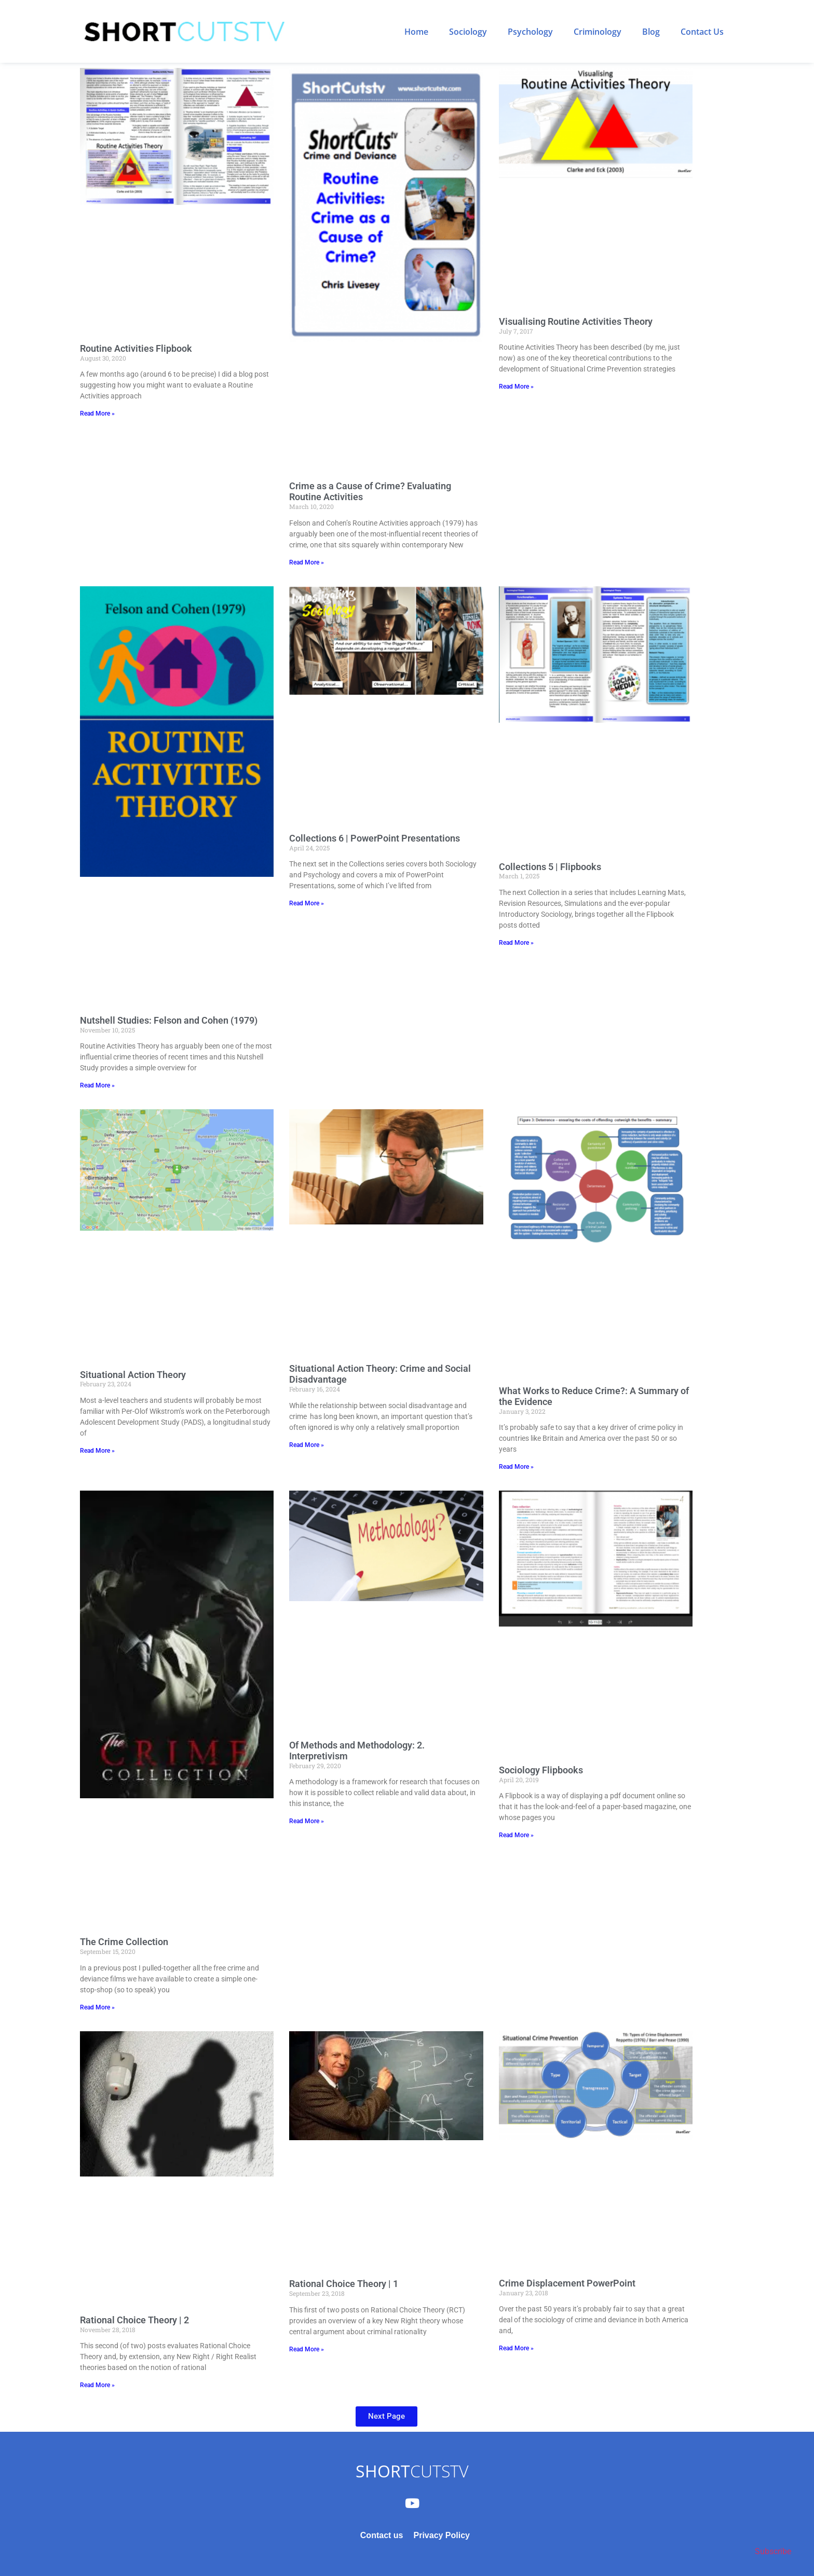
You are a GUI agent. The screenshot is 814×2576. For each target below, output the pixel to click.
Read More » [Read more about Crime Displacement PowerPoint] (516, 2348)
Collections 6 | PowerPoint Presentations (374, 838)
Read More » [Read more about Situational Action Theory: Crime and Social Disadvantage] (306, 1445)
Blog (651, 31)
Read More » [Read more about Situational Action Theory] (97, 1450)
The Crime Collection (124, 1941)
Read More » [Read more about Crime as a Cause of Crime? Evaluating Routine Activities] (306, 562)
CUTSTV (412, 2471)
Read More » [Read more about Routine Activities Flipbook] (97, 413)
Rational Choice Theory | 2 (134, 2320)
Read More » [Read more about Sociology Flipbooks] (516, 1835)
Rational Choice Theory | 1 (343, 2283)
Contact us (381, 2535)
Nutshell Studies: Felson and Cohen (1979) (168, 1020)
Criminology (597, 31)
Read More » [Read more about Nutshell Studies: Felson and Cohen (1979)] (97, 1085)
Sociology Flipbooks (541, 1770)
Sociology (468, 31)
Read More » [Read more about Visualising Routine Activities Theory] (516, 386)
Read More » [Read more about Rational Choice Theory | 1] (306, 2349)
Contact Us (702, 31)
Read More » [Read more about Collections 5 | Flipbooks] (516, 942)
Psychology (530, 31)
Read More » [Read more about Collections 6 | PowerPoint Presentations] (306, 903)
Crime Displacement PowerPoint (567, 2283)
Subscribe (773, 2551)
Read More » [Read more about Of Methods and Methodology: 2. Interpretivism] (306, 1821)
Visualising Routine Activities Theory (576, 321)
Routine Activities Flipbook (136, 348)
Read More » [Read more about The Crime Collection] (97, 2007)
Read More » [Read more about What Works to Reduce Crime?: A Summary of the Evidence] (516, 1466)
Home (416, 31)
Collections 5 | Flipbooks (550, 866)
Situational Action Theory (133, 1374)
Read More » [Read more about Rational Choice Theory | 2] (97, 2385)
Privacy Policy (441, 2535)
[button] (386, 2416)
